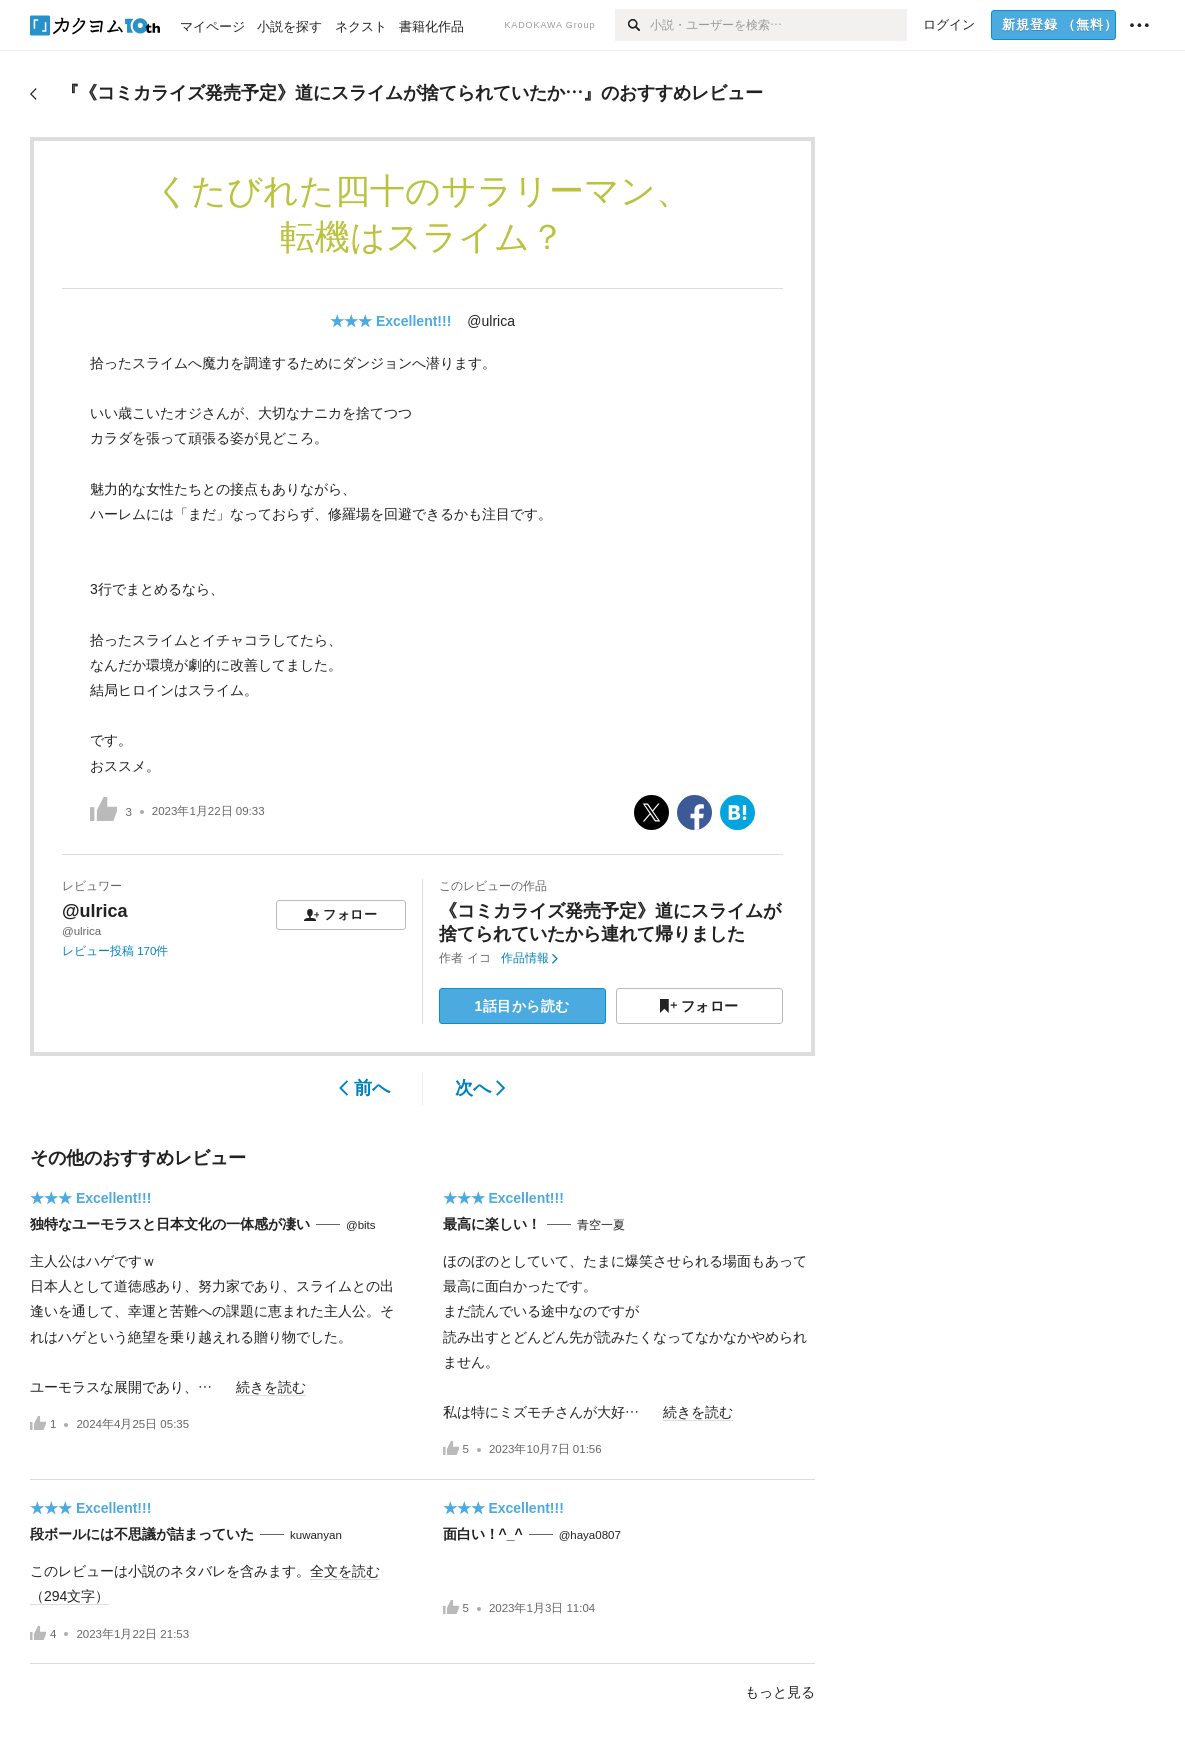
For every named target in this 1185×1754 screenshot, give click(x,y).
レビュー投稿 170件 (115, 951)
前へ (364, 1088)
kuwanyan (316, 1535)
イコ (479, 958)
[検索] (632, 25)
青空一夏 (601, 1225)
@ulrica (491, 321)
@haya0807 (590, 1535)
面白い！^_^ (483, 1534)
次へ (480, 1088)
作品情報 (529, 958)
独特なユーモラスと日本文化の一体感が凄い (170, 1224)
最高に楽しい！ (492, 1224)
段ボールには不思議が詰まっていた (142, 1534)
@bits (361, 1225)
